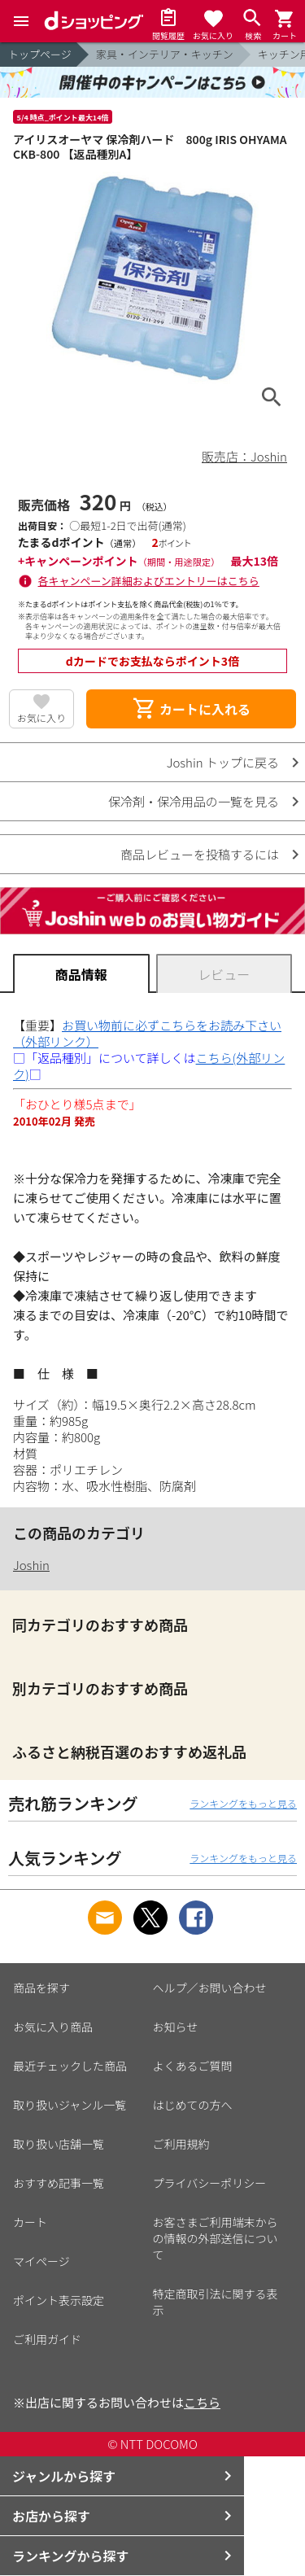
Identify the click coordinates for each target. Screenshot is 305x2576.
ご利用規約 (181, 2144)
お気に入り (41, 717)
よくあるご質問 (193, 2066)
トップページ (40, 54)
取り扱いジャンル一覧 (69, 2105)
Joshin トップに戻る (223, 762)
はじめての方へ (193, 2105)
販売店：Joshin (244, 456)
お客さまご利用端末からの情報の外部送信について (215, 2238)
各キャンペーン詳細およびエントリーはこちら (148, 580)
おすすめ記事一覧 (58, 2183)
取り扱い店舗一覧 (58, 2144)
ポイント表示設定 (58, 2300)
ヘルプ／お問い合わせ (210, 1987)
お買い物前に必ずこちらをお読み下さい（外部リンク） (147, 1033)
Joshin (31, 1564)
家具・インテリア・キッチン (164, 54)
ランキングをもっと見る (243, 1803)
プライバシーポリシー (210, 2183)
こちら (202, 2402)
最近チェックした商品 (70, 2066)
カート (30, 2222)
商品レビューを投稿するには (199, 854)
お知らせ (175, 2026)
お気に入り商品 (53, 2026)
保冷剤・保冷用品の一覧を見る (193, 801)
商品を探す (41, 1987)
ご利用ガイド (47, 2339)
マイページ (41, 2261)
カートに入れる (191, 709)
